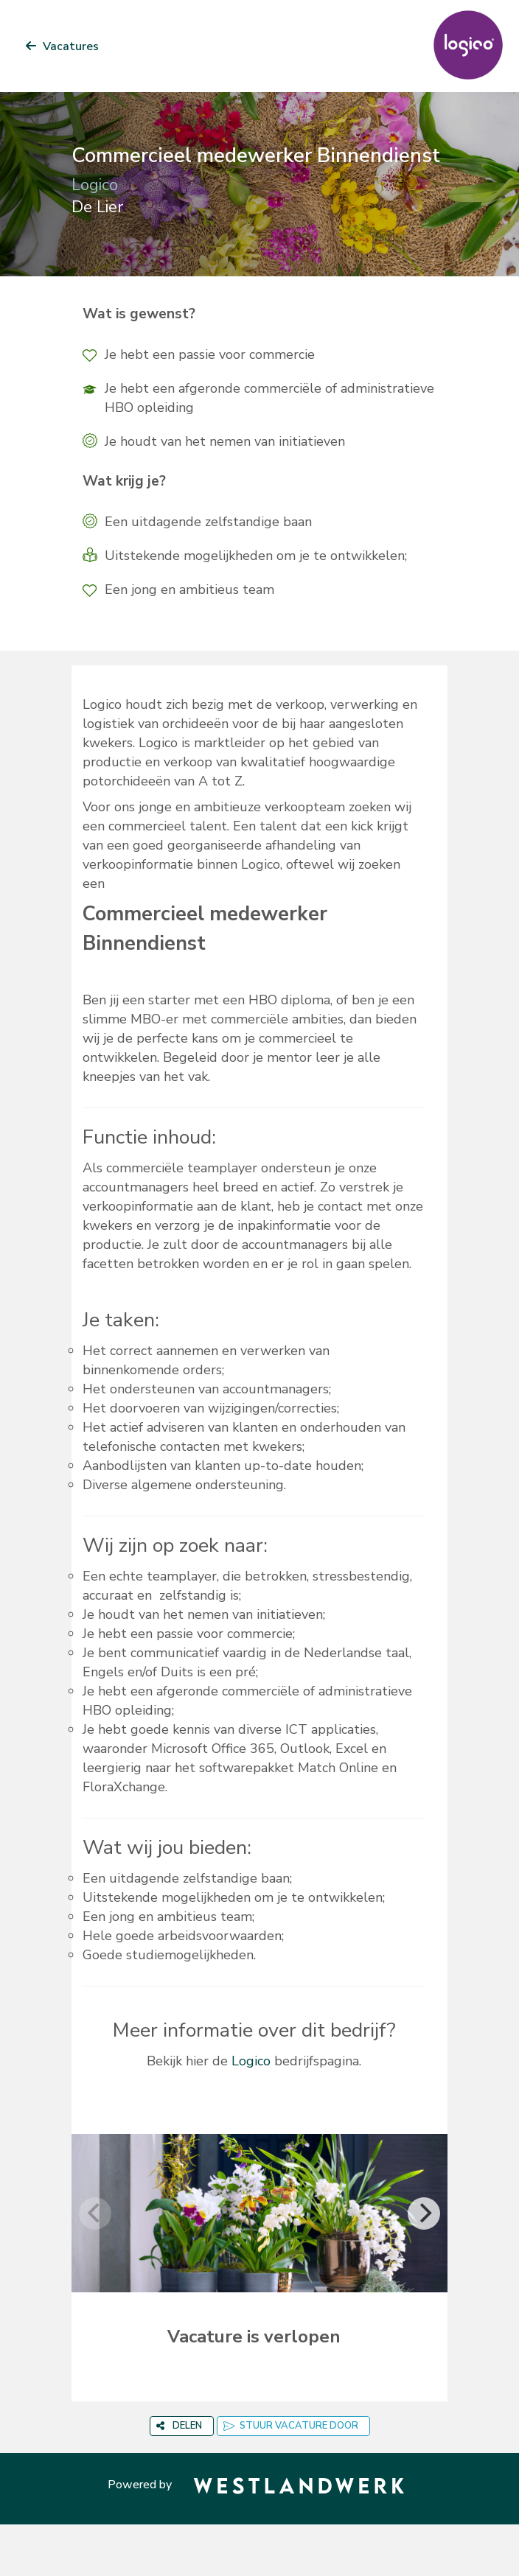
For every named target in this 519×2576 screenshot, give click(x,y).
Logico (251, 2061)
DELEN (179, 2425)
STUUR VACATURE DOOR (290, 2425)
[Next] (424, 2213)
